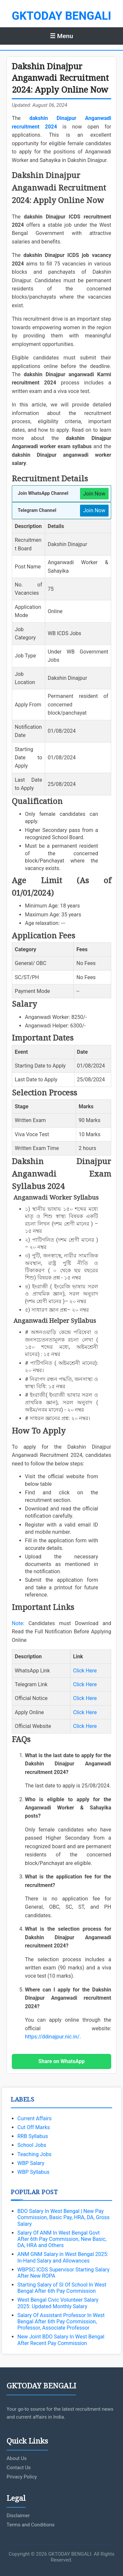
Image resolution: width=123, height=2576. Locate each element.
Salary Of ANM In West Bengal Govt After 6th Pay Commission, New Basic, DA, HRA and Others (61, 2239)
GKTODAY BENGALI (61, 15)
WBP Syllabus (33, 2172)
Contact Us (19, 2468)
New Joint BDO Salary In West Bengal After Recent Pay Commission (60, 2340)
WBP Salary (30, 2163)
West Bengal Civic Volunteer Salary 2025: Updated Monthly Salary (57, 2303)
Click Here (85, 1671)
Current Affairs (34, 2118)
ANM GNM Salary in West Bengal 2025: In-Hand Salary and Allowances (62, 2257)
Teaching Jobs (34, 2154)
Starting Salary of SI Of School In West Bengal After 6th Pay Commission (61, 2288)
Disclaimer (18, 2515)
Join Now (94, 494)
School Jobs (31, 2145)
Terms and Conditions (30, 2525)
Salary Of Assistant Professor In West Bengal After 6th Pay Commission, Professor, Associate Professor (61, 2321)
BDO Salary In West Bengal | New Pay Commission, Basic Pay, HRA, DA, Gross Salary (63, 2217)
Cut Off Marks (33, 2127)
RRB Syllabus (32, 2136)
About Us (17, 2458)
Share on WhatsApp (61, 2061)
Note (17, 1623)
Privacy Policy (22, 2477)
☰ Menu (61, 36)
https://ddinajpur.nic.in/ (52, 2037)
